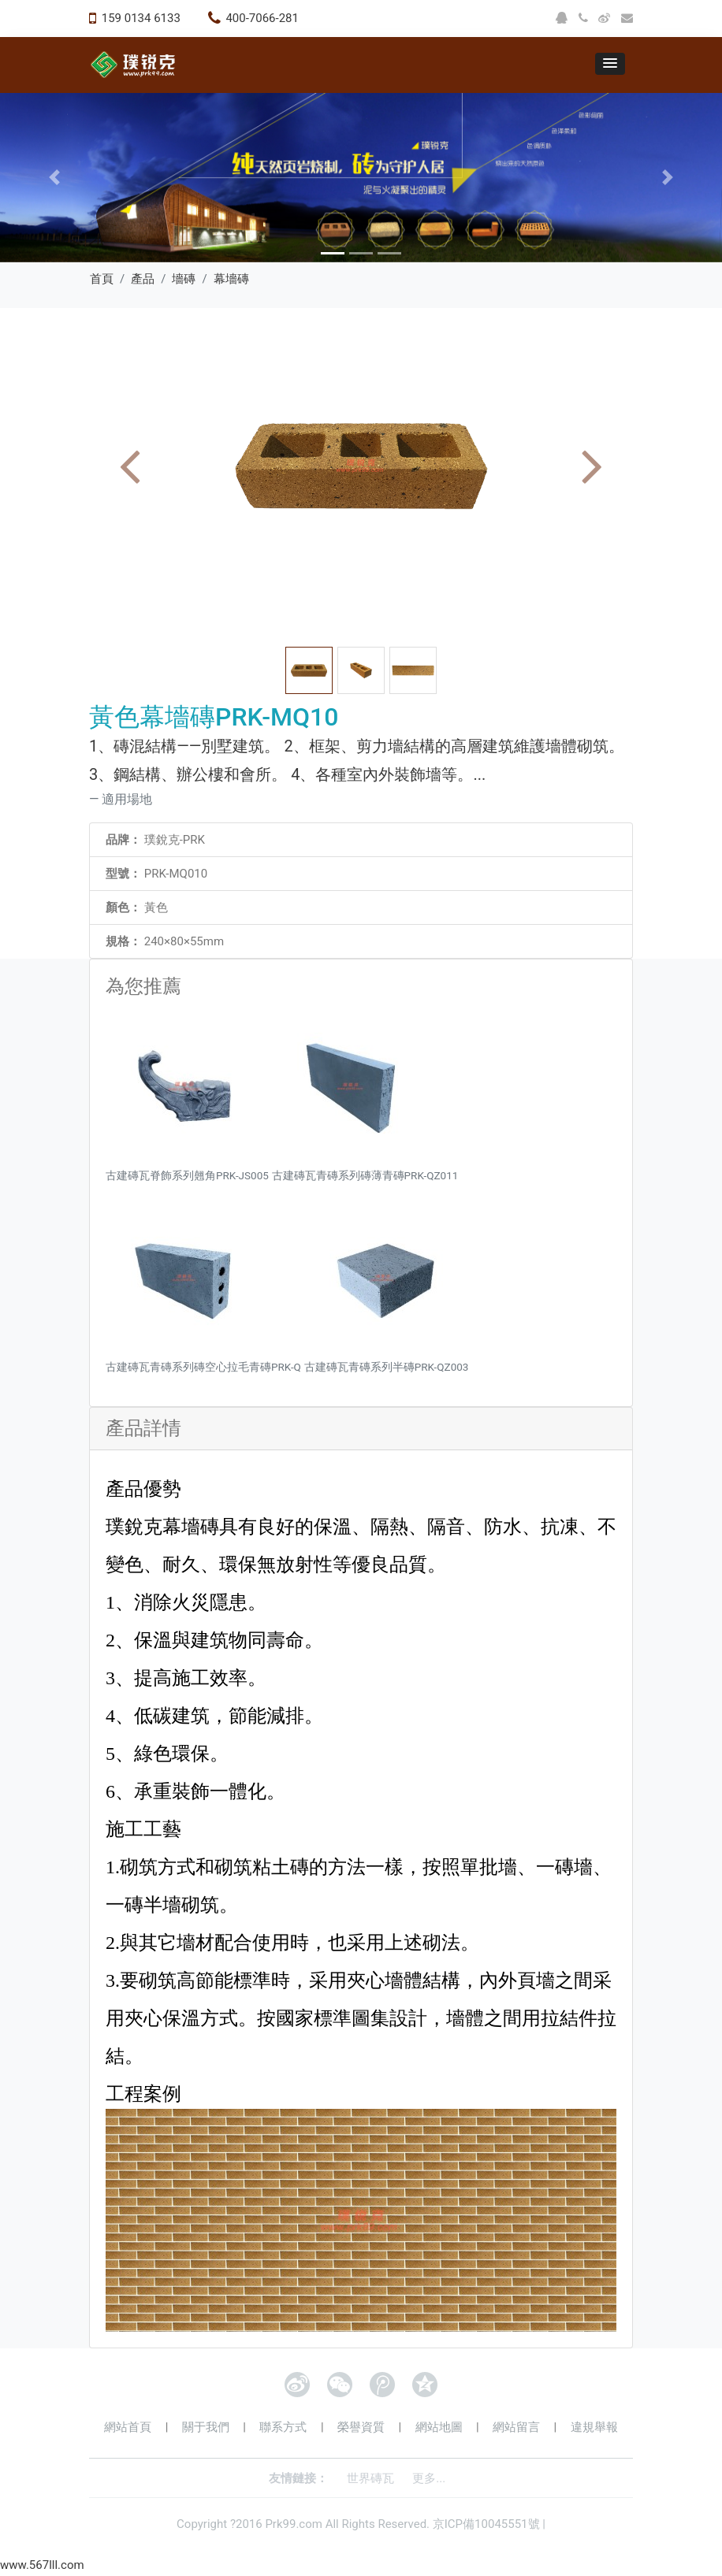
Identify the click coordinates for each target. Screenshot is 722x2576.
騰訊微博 (382, 2384)
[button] (610, 64)
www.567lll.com (42, 2565)
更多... (428, 2478)
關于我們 (205, 2427)
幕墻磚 (231, 279)
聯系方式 (283, 2427)
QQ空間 (424, 2384)
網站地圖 (439, 2427)
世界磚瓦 (370, 2478)
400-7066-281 (262, 18)
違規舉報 (594, 2427)
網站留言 (516, 2427)
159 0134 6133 (141, 18)
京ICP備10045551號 (486, 2524)
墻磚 (183, 279)
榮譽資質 (361, 2427)
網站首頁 (127, 2427)
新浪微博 (297, 2384)
